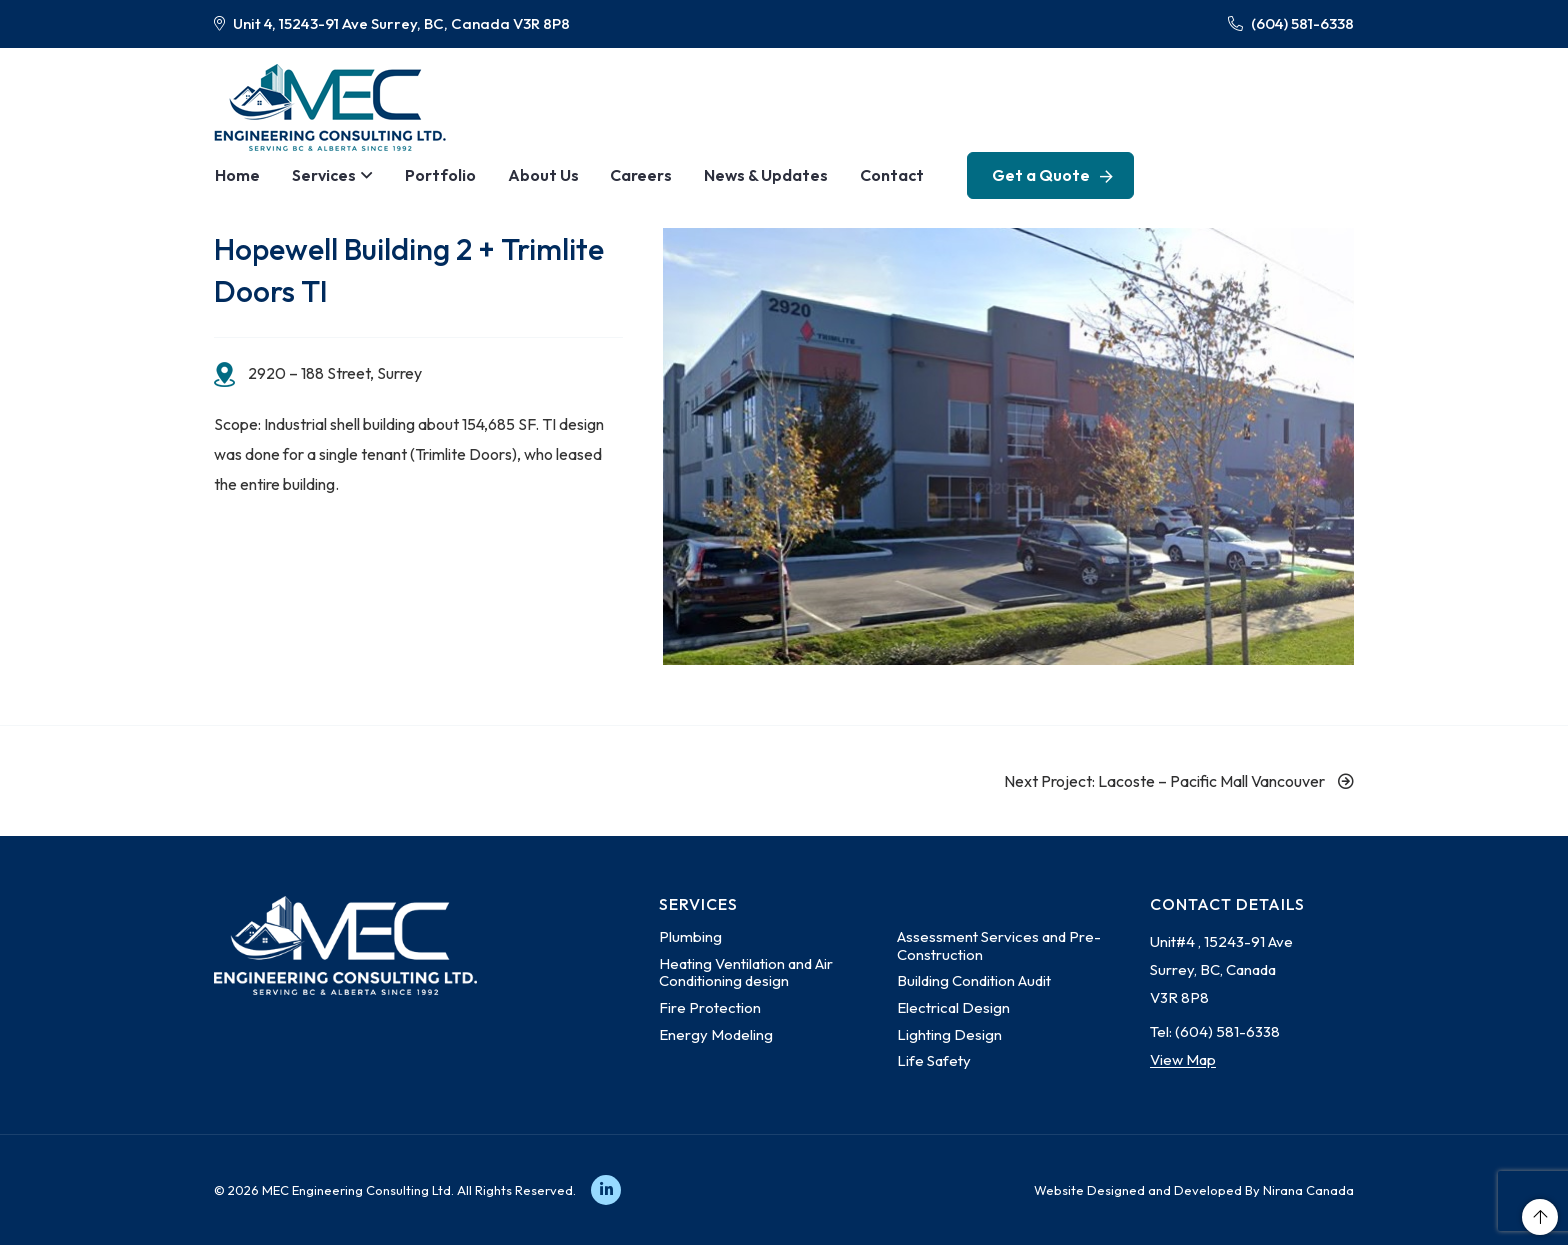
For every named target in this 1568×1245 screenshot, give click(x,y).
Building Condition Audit (974, 980)
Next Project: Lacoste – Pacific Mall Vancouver (1179, 781)
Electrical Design (953, 1007)
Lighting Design (949, 1034)
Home (236, 175)
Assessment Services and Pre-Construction (999, 945)
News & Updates (754, 175)
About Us (534, 175)
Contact (878, 175)
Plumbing (690, 936)
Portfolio (433, 175)
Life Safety (934, 1060)
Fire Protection (710, 1007)
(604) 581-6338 (1291, 23)
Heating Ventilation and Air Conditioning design (746, 972)
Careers (631, 175)
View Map (1183, 1059)
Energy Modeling (716, 1034)
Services (321, 175)
